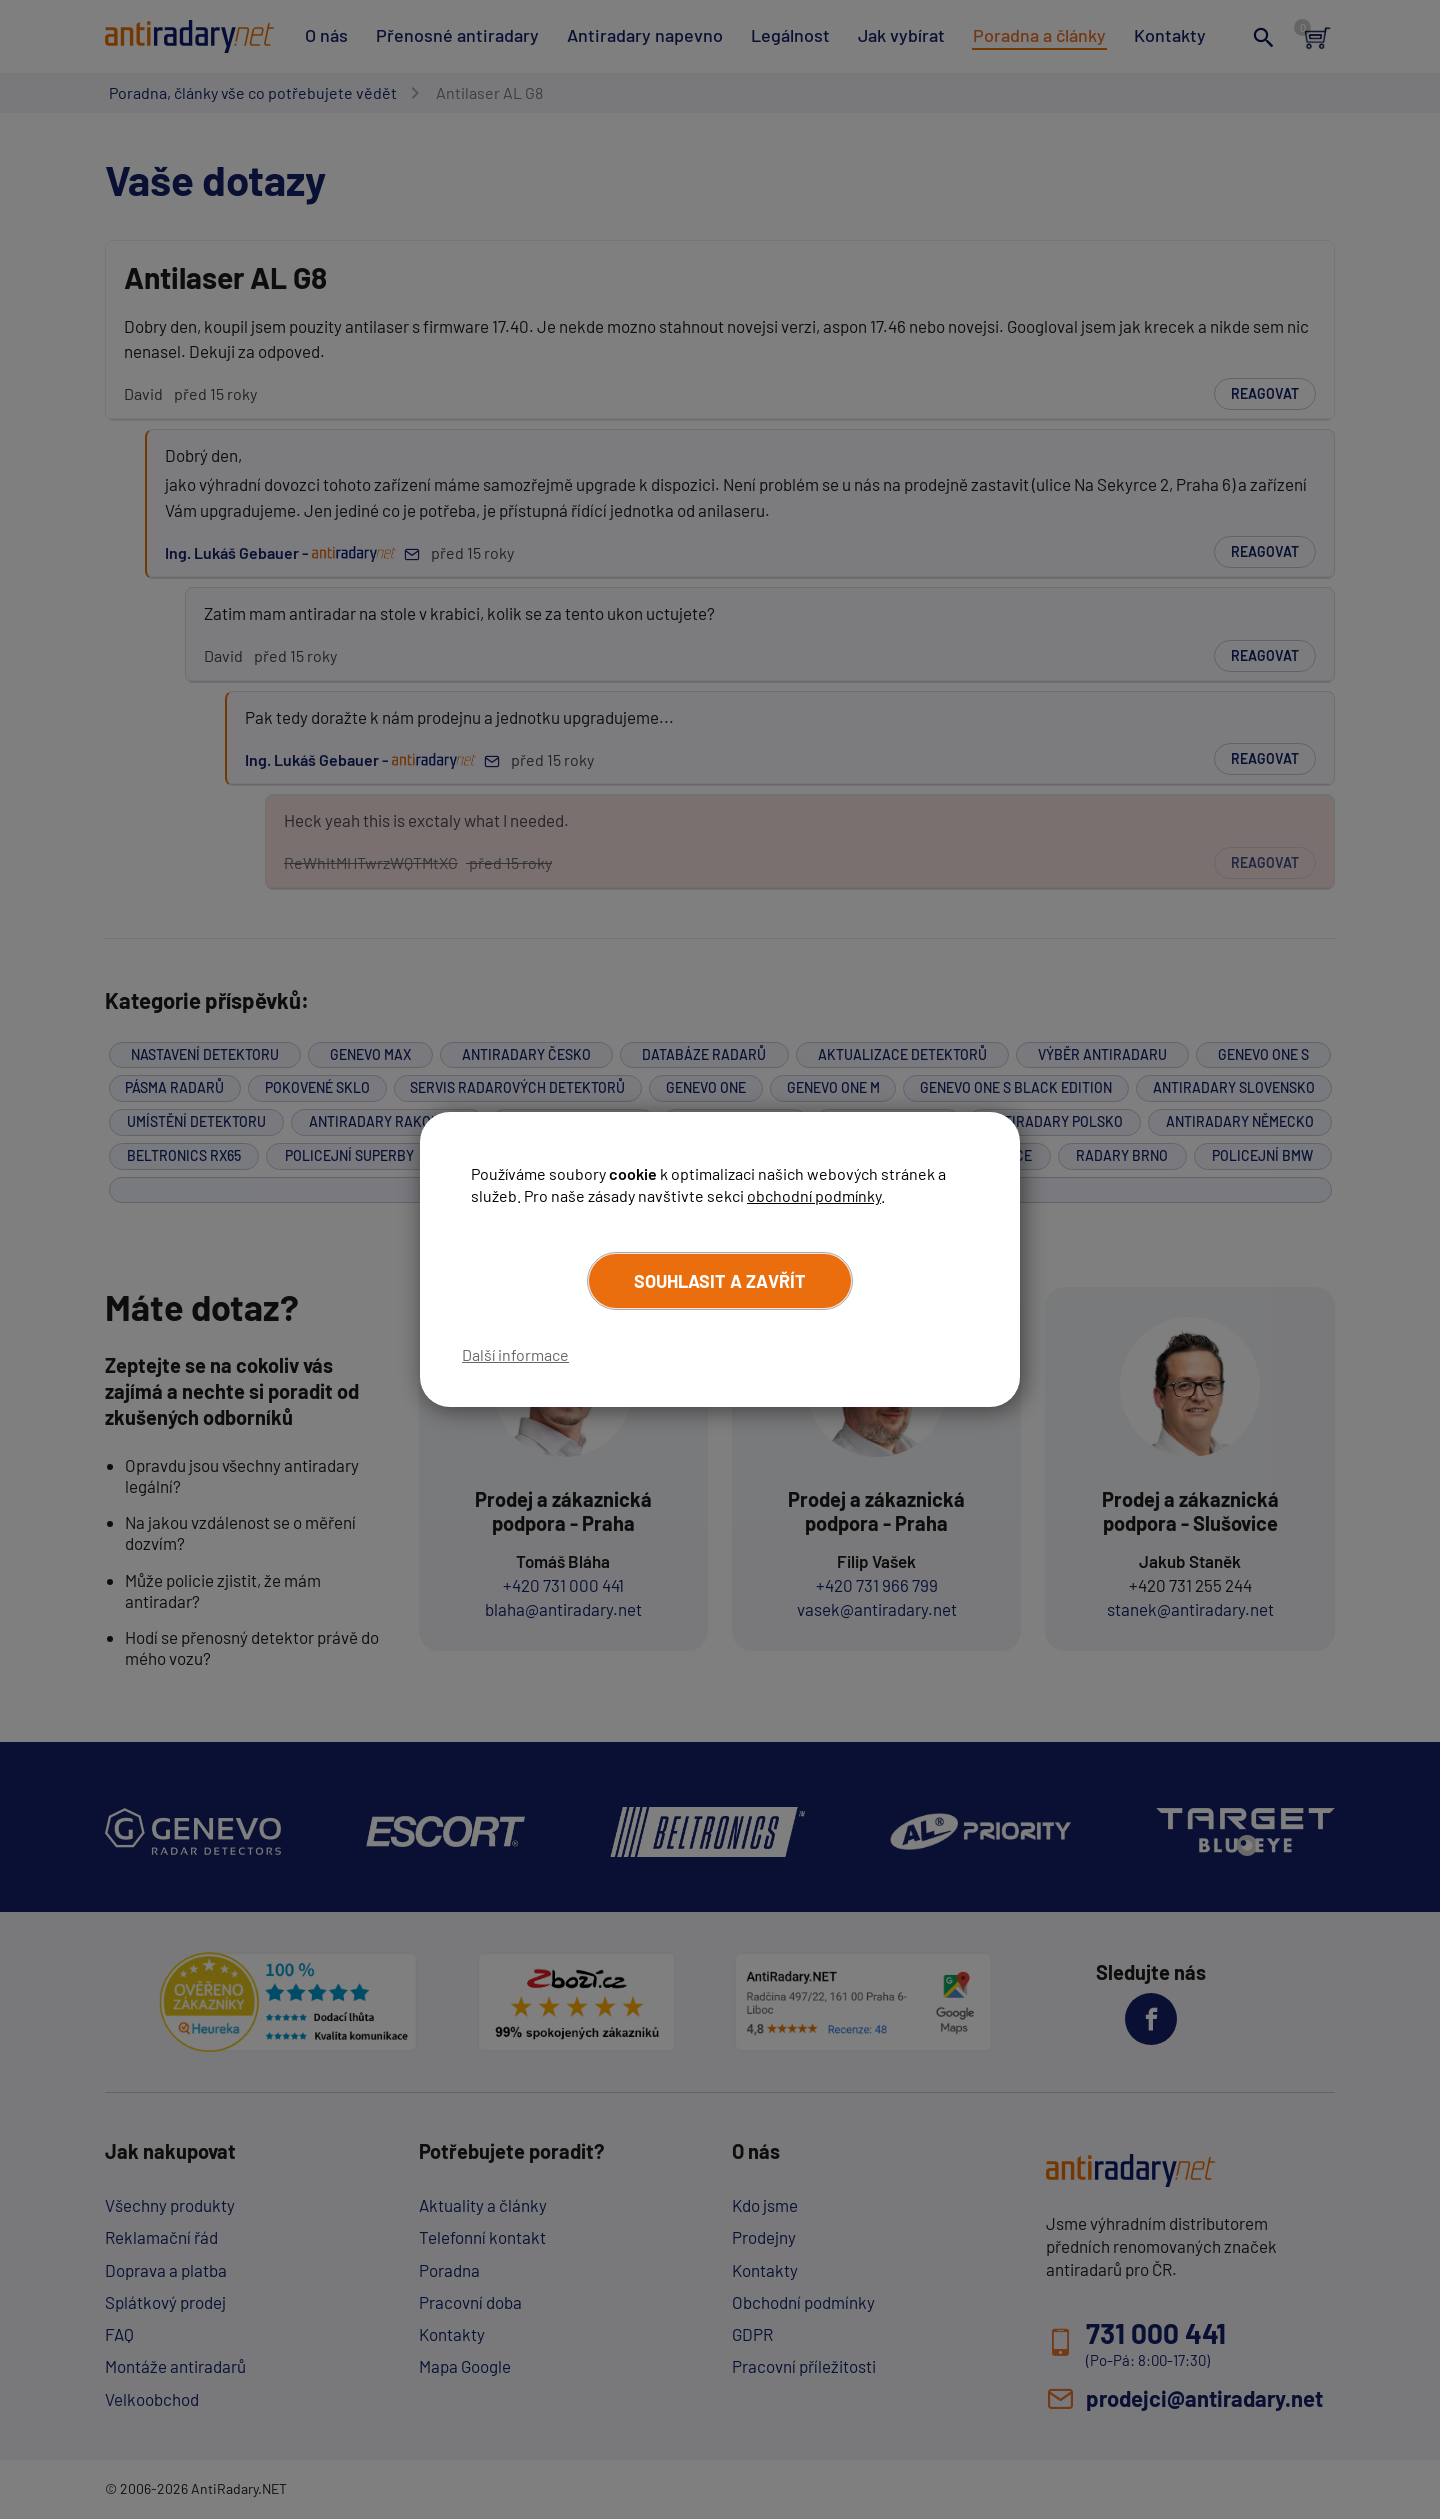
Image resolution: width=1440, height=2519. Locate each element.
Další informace (515, 1354)
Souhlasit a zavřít (720, 1281)
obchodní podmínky (814, 1195)
